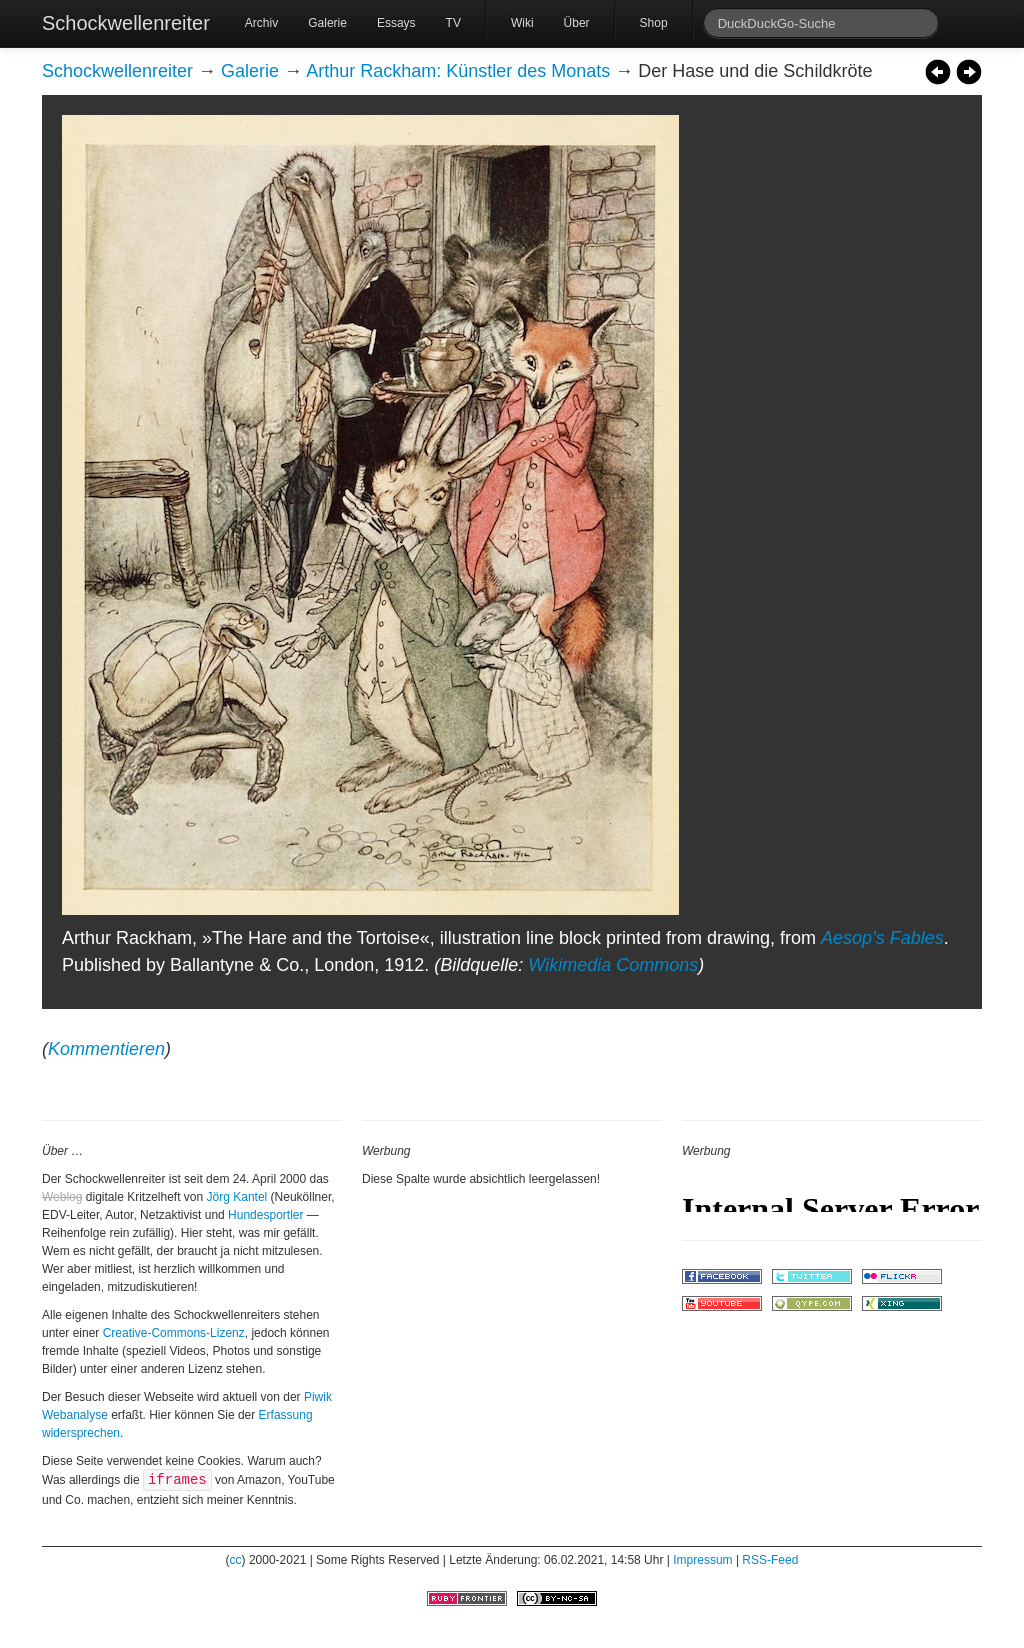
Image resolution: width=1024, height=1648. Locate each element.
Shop (654, 23)
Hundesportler (265, 1215)
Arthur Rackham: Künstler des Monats (458, 71)
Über (577, 23)
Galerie (327, 23)
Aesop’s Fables (882, 938)
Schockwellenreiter (126, 23)
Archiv (261, 23)
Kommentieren (106, 1049)
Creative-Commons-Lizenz (174, 1333)
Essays (396, 23)
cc (236, 1560)
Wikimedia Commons (613, 965)
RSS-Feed (770, 1560)
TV (453, 23)
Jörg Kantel (237, 1197)
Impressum (702, 1560)
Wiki (522, 23)
